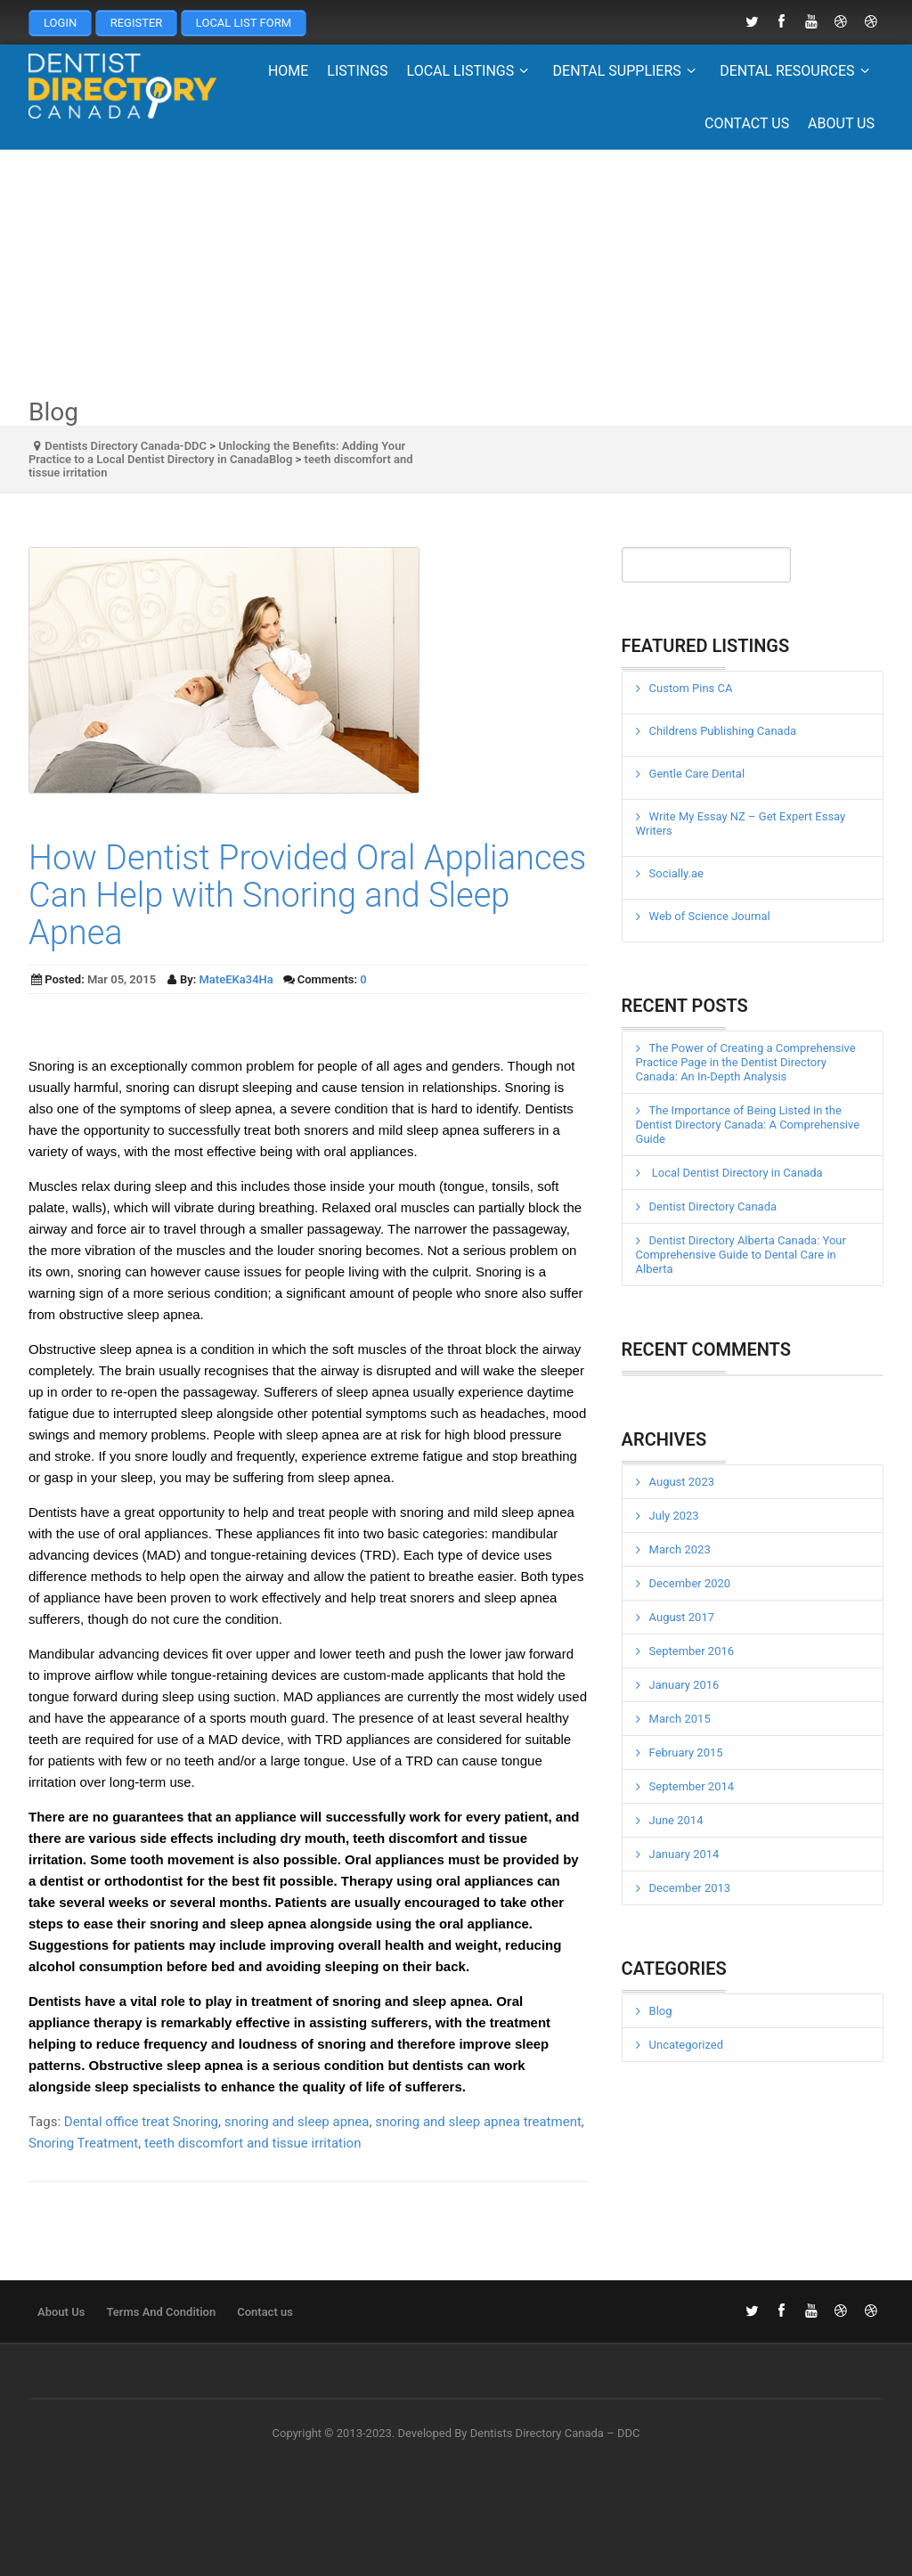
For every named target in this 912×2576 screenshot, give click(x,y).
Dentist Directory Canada (713, 1206)
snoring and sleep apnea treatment (478, 2122)
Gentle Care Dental (697, 773)
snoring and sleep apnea (297, 2122)
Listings (357, 70)
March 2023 (680, 1549)
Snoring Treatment (83, 2143)
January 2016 (684, 1685)
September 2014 (692, 1786)
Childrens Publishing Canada (722, 731)
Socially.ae (676, 873)
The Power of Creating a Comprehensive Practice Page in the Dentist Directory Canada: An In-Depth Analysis (746, 1062)
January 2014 (684, 1854)
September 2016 (692, 1651)
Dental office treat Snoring (141, 2122)
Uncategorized (686, 2044)
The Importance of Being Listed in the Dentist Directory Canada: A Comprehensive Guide (748, 1124)
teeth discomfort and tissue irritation (253, 2143)
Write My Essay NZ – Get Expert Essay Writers (741, 823)
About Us (841, 123)
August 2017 (681, 1617)
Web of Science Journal (709, 916)
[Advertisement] (456, 274)
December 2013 (690, 1888)
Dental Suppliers (627, 70)
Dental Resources (797, 70)
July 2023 (674, 1515)
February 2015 (686, 1752)
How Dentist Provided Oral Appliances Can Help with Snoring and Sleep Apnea (307, 895)
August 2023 (681, 1481)
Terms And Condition (161, 2312)
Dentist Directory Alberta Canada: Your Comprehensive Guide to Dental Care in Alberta (741, 1255)
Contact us (746, 123)
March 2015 (680, 1718)
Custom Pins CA (691, 688)
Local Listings (470, 70)
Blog (660, 2011)
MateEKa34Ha (236, 979)
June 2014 (676, 1820)
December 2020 (690, 1583)
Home (288, 70)
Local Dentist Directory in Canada (736, 1172)
